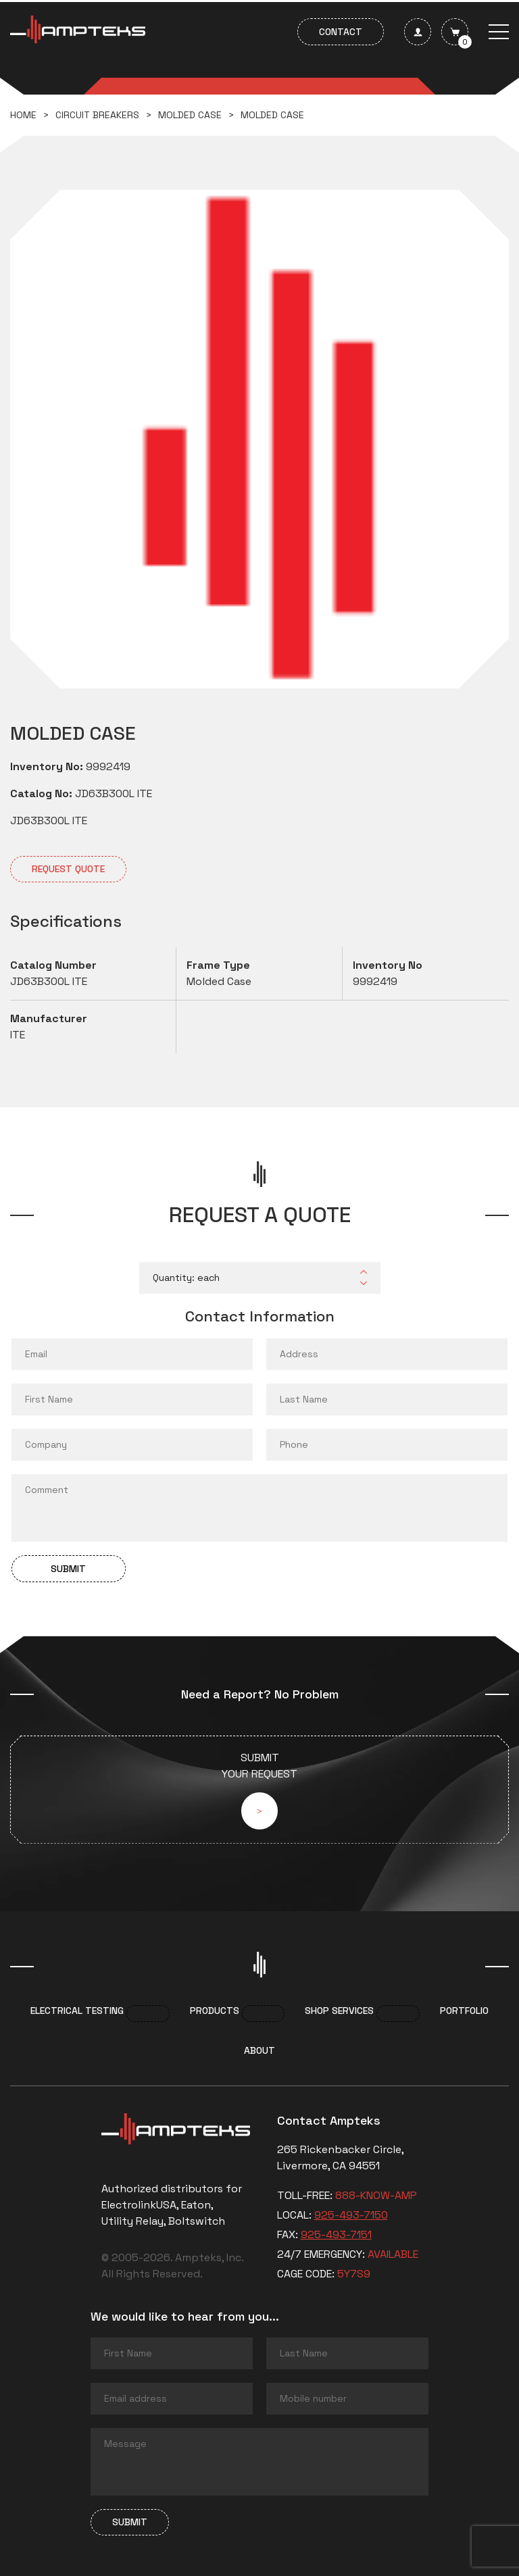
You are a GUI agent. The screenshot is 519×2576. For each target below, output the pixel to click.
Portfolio (464, 2010)
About (259, 2050)
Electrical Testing (77, 2010)
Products (214, 2010)
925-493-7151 (336, 2234)
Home (23, 115)
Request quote (68, 869)
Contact (340, 32)
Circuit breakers (97, 115)
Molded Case (190, 115)
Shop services (339, 2010)
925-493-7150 (351, 2215)
